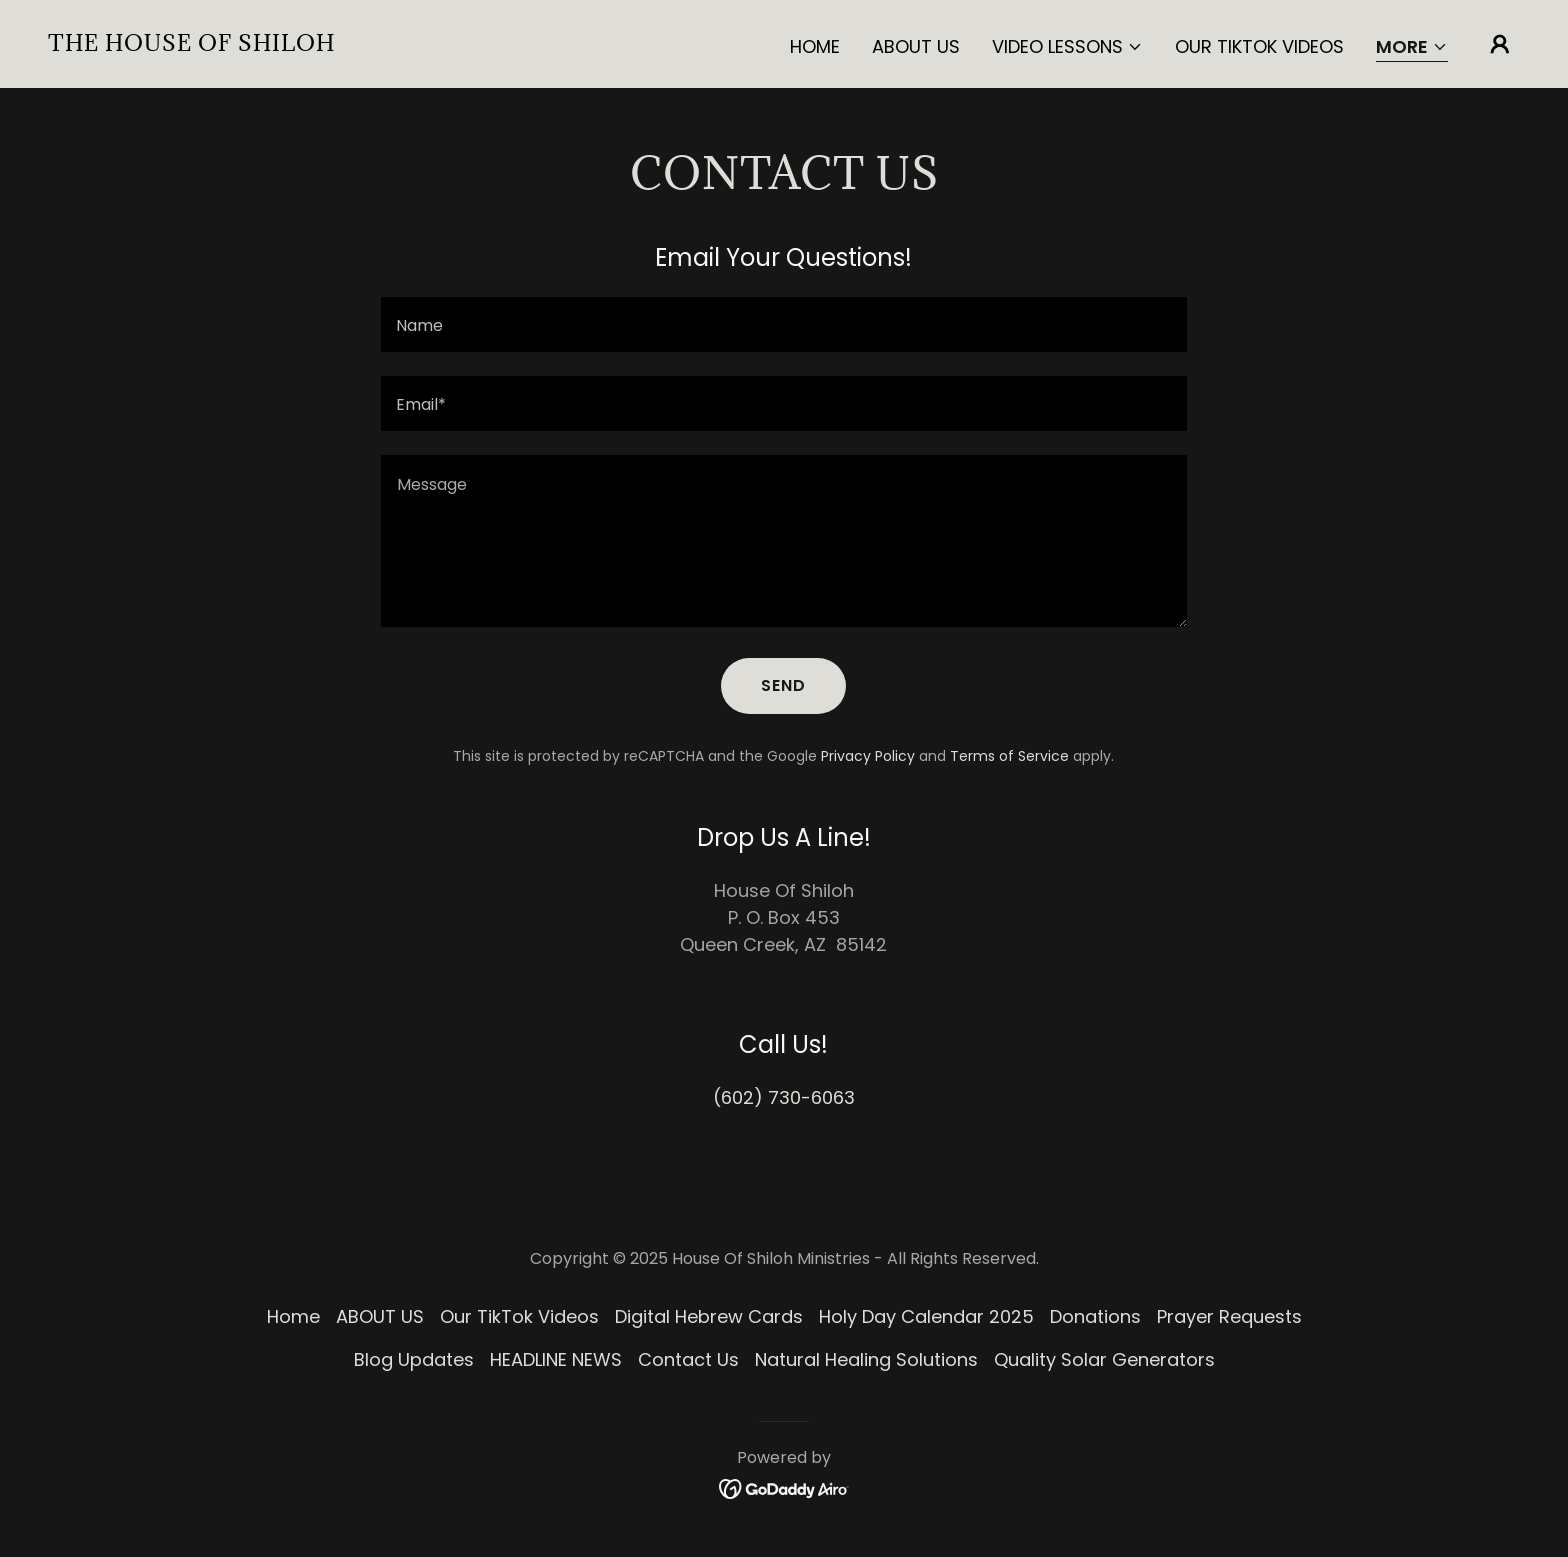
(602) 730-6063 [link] (784, 1097)
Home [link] (815, 46)
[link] (191, 44)
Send (783, 685)
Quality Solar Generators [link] (1104, 1359)
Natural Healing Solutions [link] (866, 1359)
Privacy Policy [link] (868, 756)
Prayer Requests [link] (1229, 1316)
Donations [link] (1095, 1316)
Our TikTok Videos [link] (1259, 46)
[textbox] (783, 324)
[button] (1067, 47)
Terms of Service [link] (1009, 756)
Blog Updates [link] (414, 1359)
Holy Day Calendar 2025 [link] (926, 1316)
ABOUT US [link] (916, 46)
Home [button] (293, 1316)
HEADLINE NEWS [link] (556, 1359)
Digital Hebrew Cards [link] (709, 1316)
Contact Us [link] (688, 1359)
